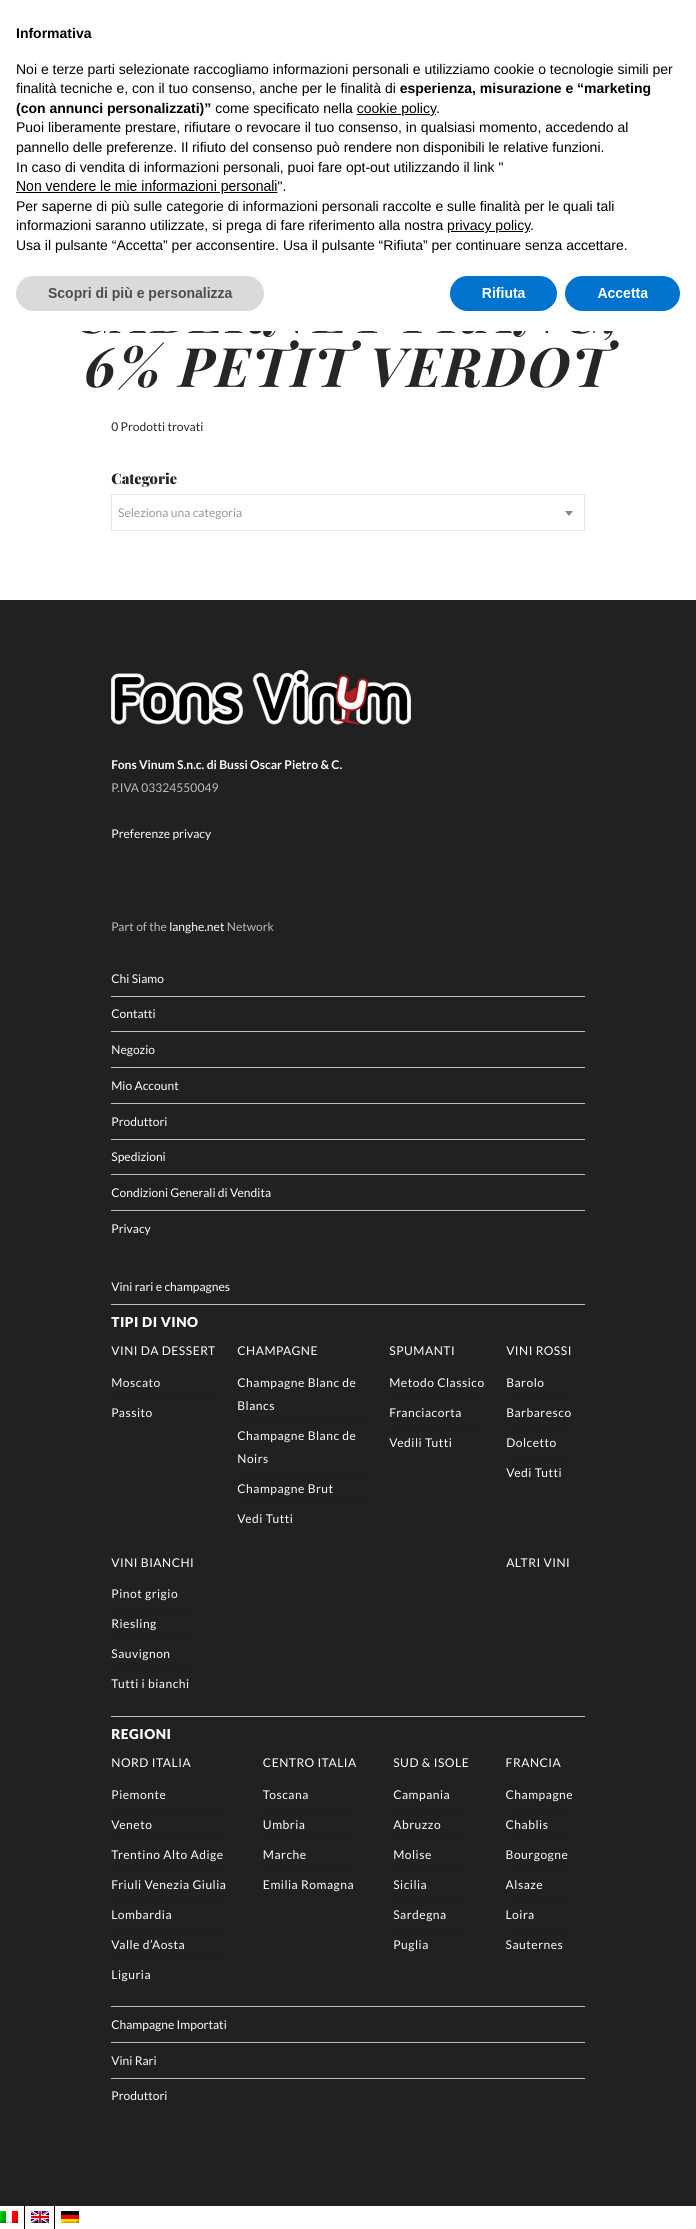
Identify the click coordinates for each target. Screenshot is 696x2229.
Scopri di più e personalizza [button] (140, 293)
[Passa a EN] (40, 2217)
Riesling (134, 1623)
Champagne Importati (168, 2024)
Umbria (284, 1824)
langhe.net (196, 926)
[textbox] (347, 512)
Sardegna (420, 1914)
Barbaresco (538, 1412)
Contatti (133, 1013)
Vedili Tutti (420, 1442)
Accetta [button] (622, 293)
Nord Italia (151, 1762)
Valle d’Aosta (148, 1944)
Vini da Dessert (163, 1350)
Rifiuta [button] (504, 293)
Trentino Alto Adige (167, 1854)
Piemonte (138, 1794)
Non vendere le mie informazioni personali (146, 186)
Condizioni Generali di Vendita (191, 1192)
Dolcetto (531, 1442)
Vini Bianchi (152, 1562)
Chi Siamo (137, 978)
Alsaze (525, 1884)
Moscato (136, 1382)
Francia (534, 1762)
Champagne (277, 1350)
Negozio (133, 1049)
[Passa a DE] (70, 2217)
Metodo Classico (436, 1382)
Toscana (286, 1794)
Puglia (411, 1944)
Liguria (131, 1974)
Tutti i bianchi (150, 1683)
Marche (285, 1854)
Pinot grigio (144, 1593)
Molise (412, 1854)
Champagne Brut (285, 1488)
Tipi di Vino (154, 1321)
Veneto (131, 1824)
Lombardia (141, 1914)
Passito (132, 1412)
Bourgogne (537, 1854)
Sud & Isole (431, 1762)
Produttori (139, 1121)
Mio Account (144, 1085)
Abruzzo (417, 1824)
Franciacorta (425, 1412)
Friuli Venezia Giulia (168, 1884)
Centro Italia (310, 1762)
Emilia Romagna (308, 1884)
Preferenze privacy (161, 833)
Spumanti (422, 1350)
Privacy (130, 1228)
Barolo (525, 1382)
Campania (421, 1794)
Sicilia (410, 1884)
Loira (520, 1914)
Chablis (527, 1824)
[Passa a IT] (9, 2217)
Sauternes (535, 1944)
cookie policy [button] (396, 108)
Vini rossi (539, 1350)
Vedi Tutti (265, 1518)
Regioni (141, 1733)
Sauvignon (140, 1653)
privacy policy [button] (488, 225)
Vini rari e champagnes (170, 1286)
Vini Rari (133, 2060)
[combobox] (347, 512)
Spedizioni (138, 1156)
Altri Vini (538, 1562)
